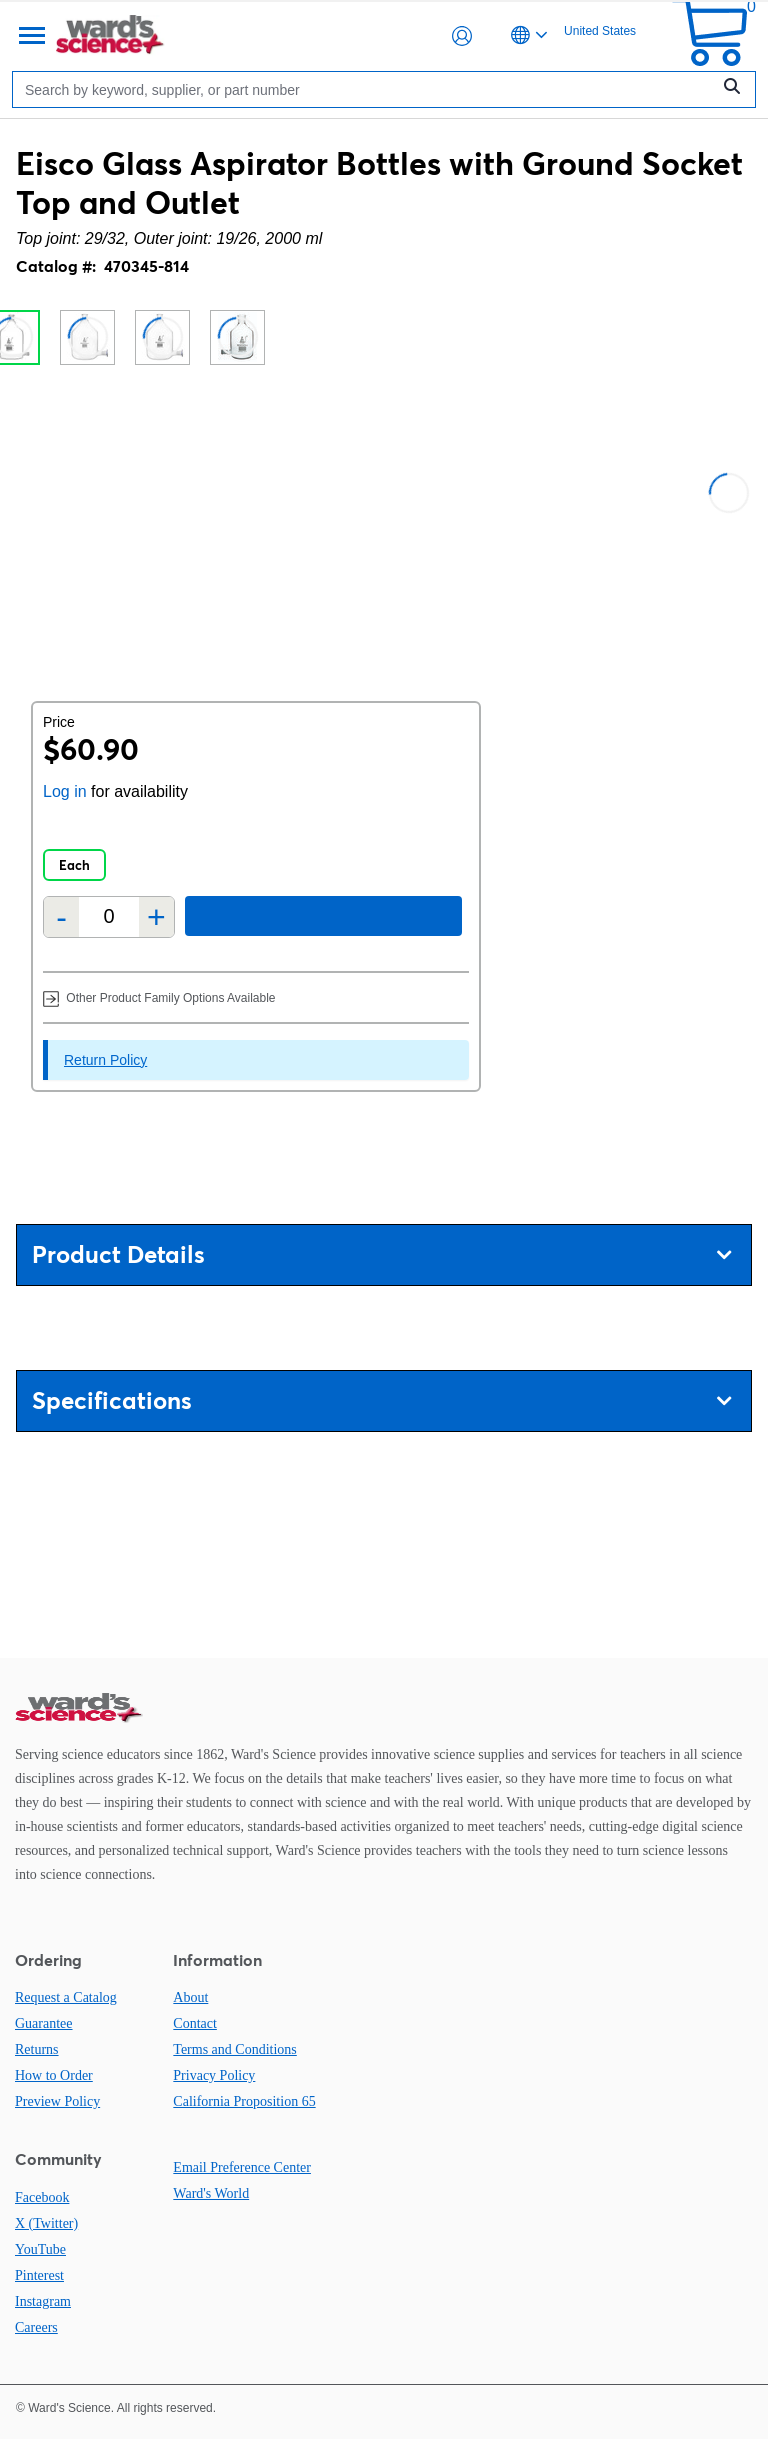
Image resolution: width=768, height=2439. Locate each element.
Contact (195, 2023)
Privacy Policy (214, 2075)
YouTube (40, 2249)
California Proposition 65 (244, 2101)
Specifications (381, 1400)
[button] (462, 36)
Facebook (42, 2197)
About (190, 1997)
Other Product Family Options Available (159, 998)
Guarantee (44, 2023)
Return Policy (105, 1060)
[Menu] (30, 36)
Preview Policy (57, 2101)
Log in (65, 791)
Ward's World (211, 2193)
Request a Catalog (66, 1997)
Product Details (381, 1254)
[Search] (366, 89)
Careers (36, 2327)
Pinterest (39, 2275)
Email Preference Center (242, 2167)
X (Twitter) (46, 2223)
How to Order (54, 2075)
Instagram (43, 2301)
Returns (37, 2049)
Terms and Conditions (234, 2049)
